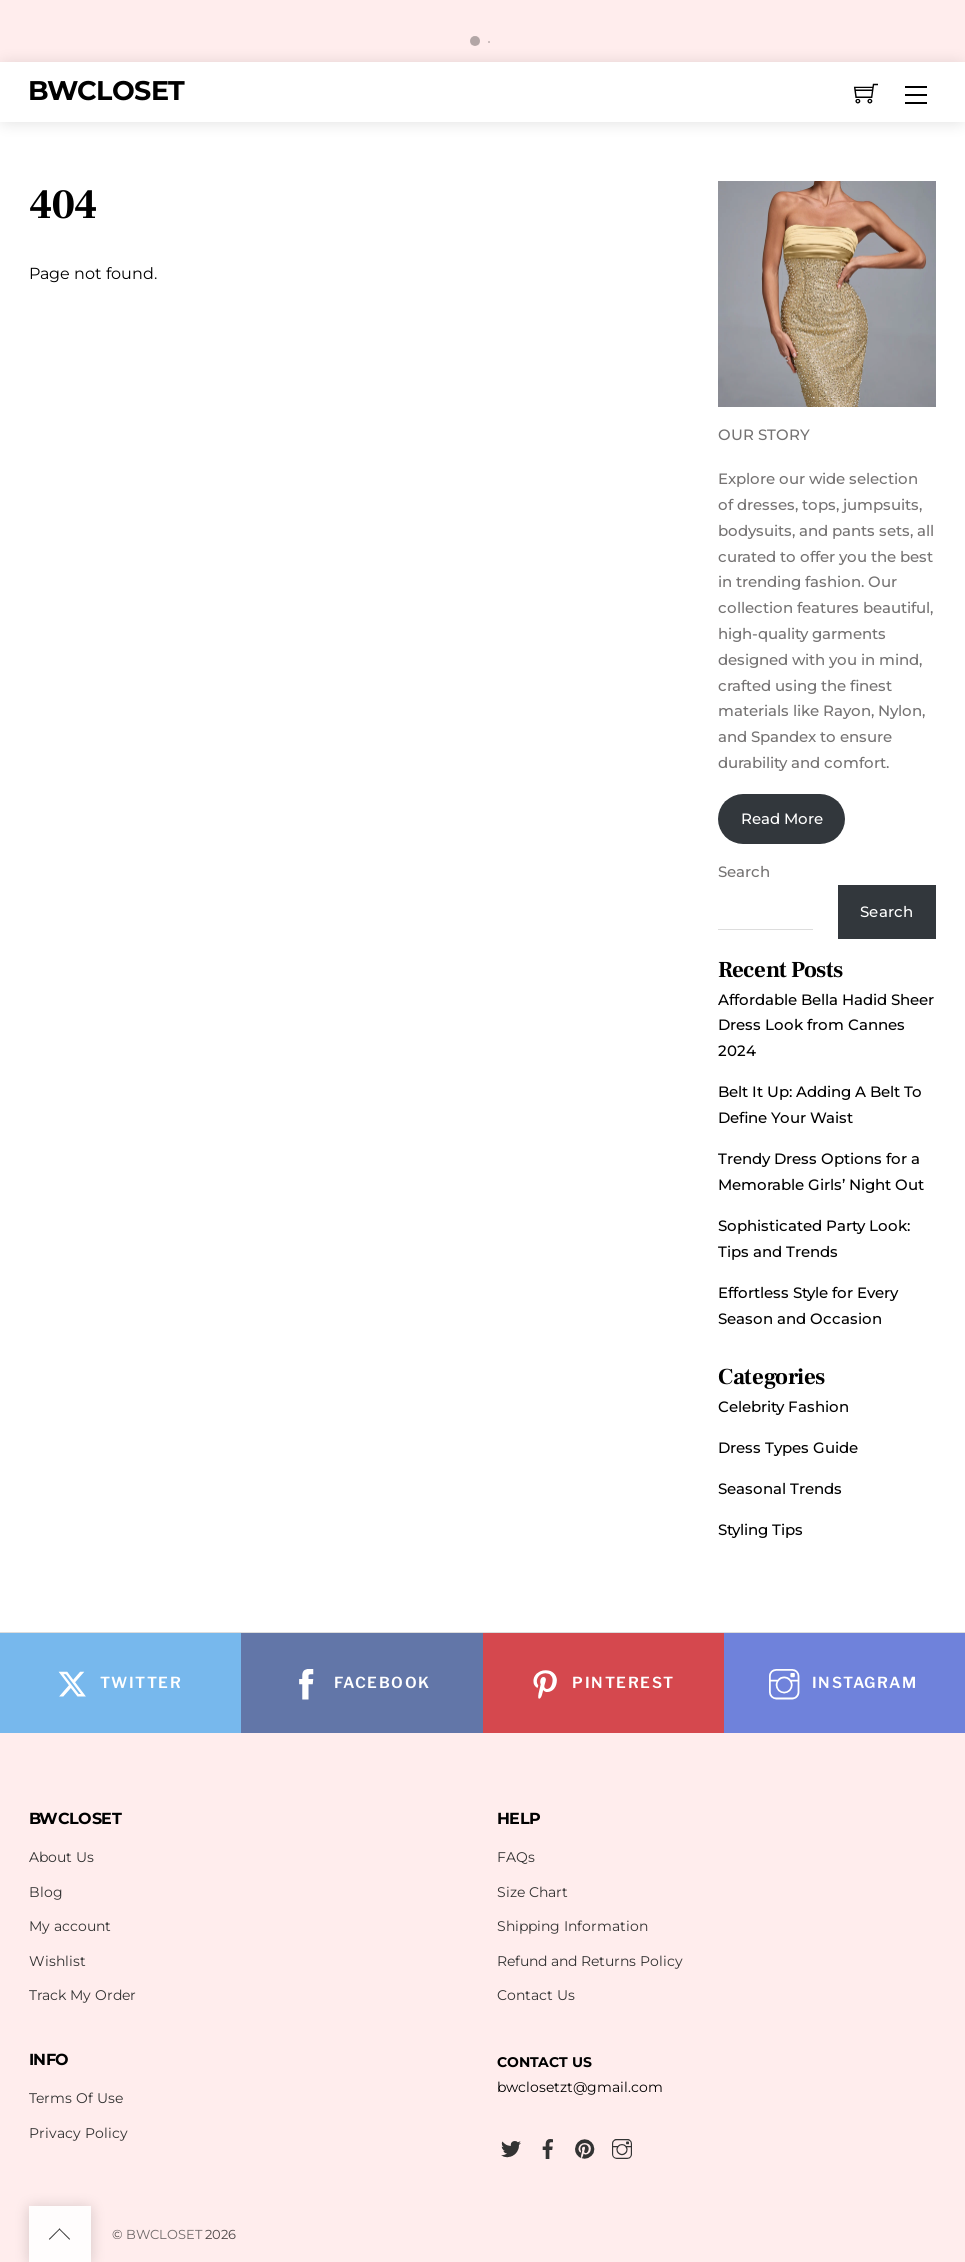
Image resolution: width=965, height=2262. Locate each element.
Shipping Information (572, 1926)
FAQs (516, 1857)
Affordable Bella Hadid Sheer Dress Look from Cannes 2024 (826, 1025)
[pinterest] (585, 2146)
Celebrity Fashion (783, 1406)
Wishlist (57, 1961)
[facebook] (548, 2146)
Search (744, 871)
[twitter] (511, 2146)
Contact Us (536, 1995)
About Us (61, 1857)
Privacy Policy (78, 2133)
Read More (782, 818)
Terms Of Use (76, 2098)
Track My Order (82, 1995)
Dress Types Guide (788, 1447)
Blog (46, 1892)
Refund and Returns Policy (590, 1961)
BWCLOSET (164, 2234)
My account (70, 1926)
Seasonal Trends (780, 1488)
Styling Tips (760, 1529)
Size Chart (532, 1892)
